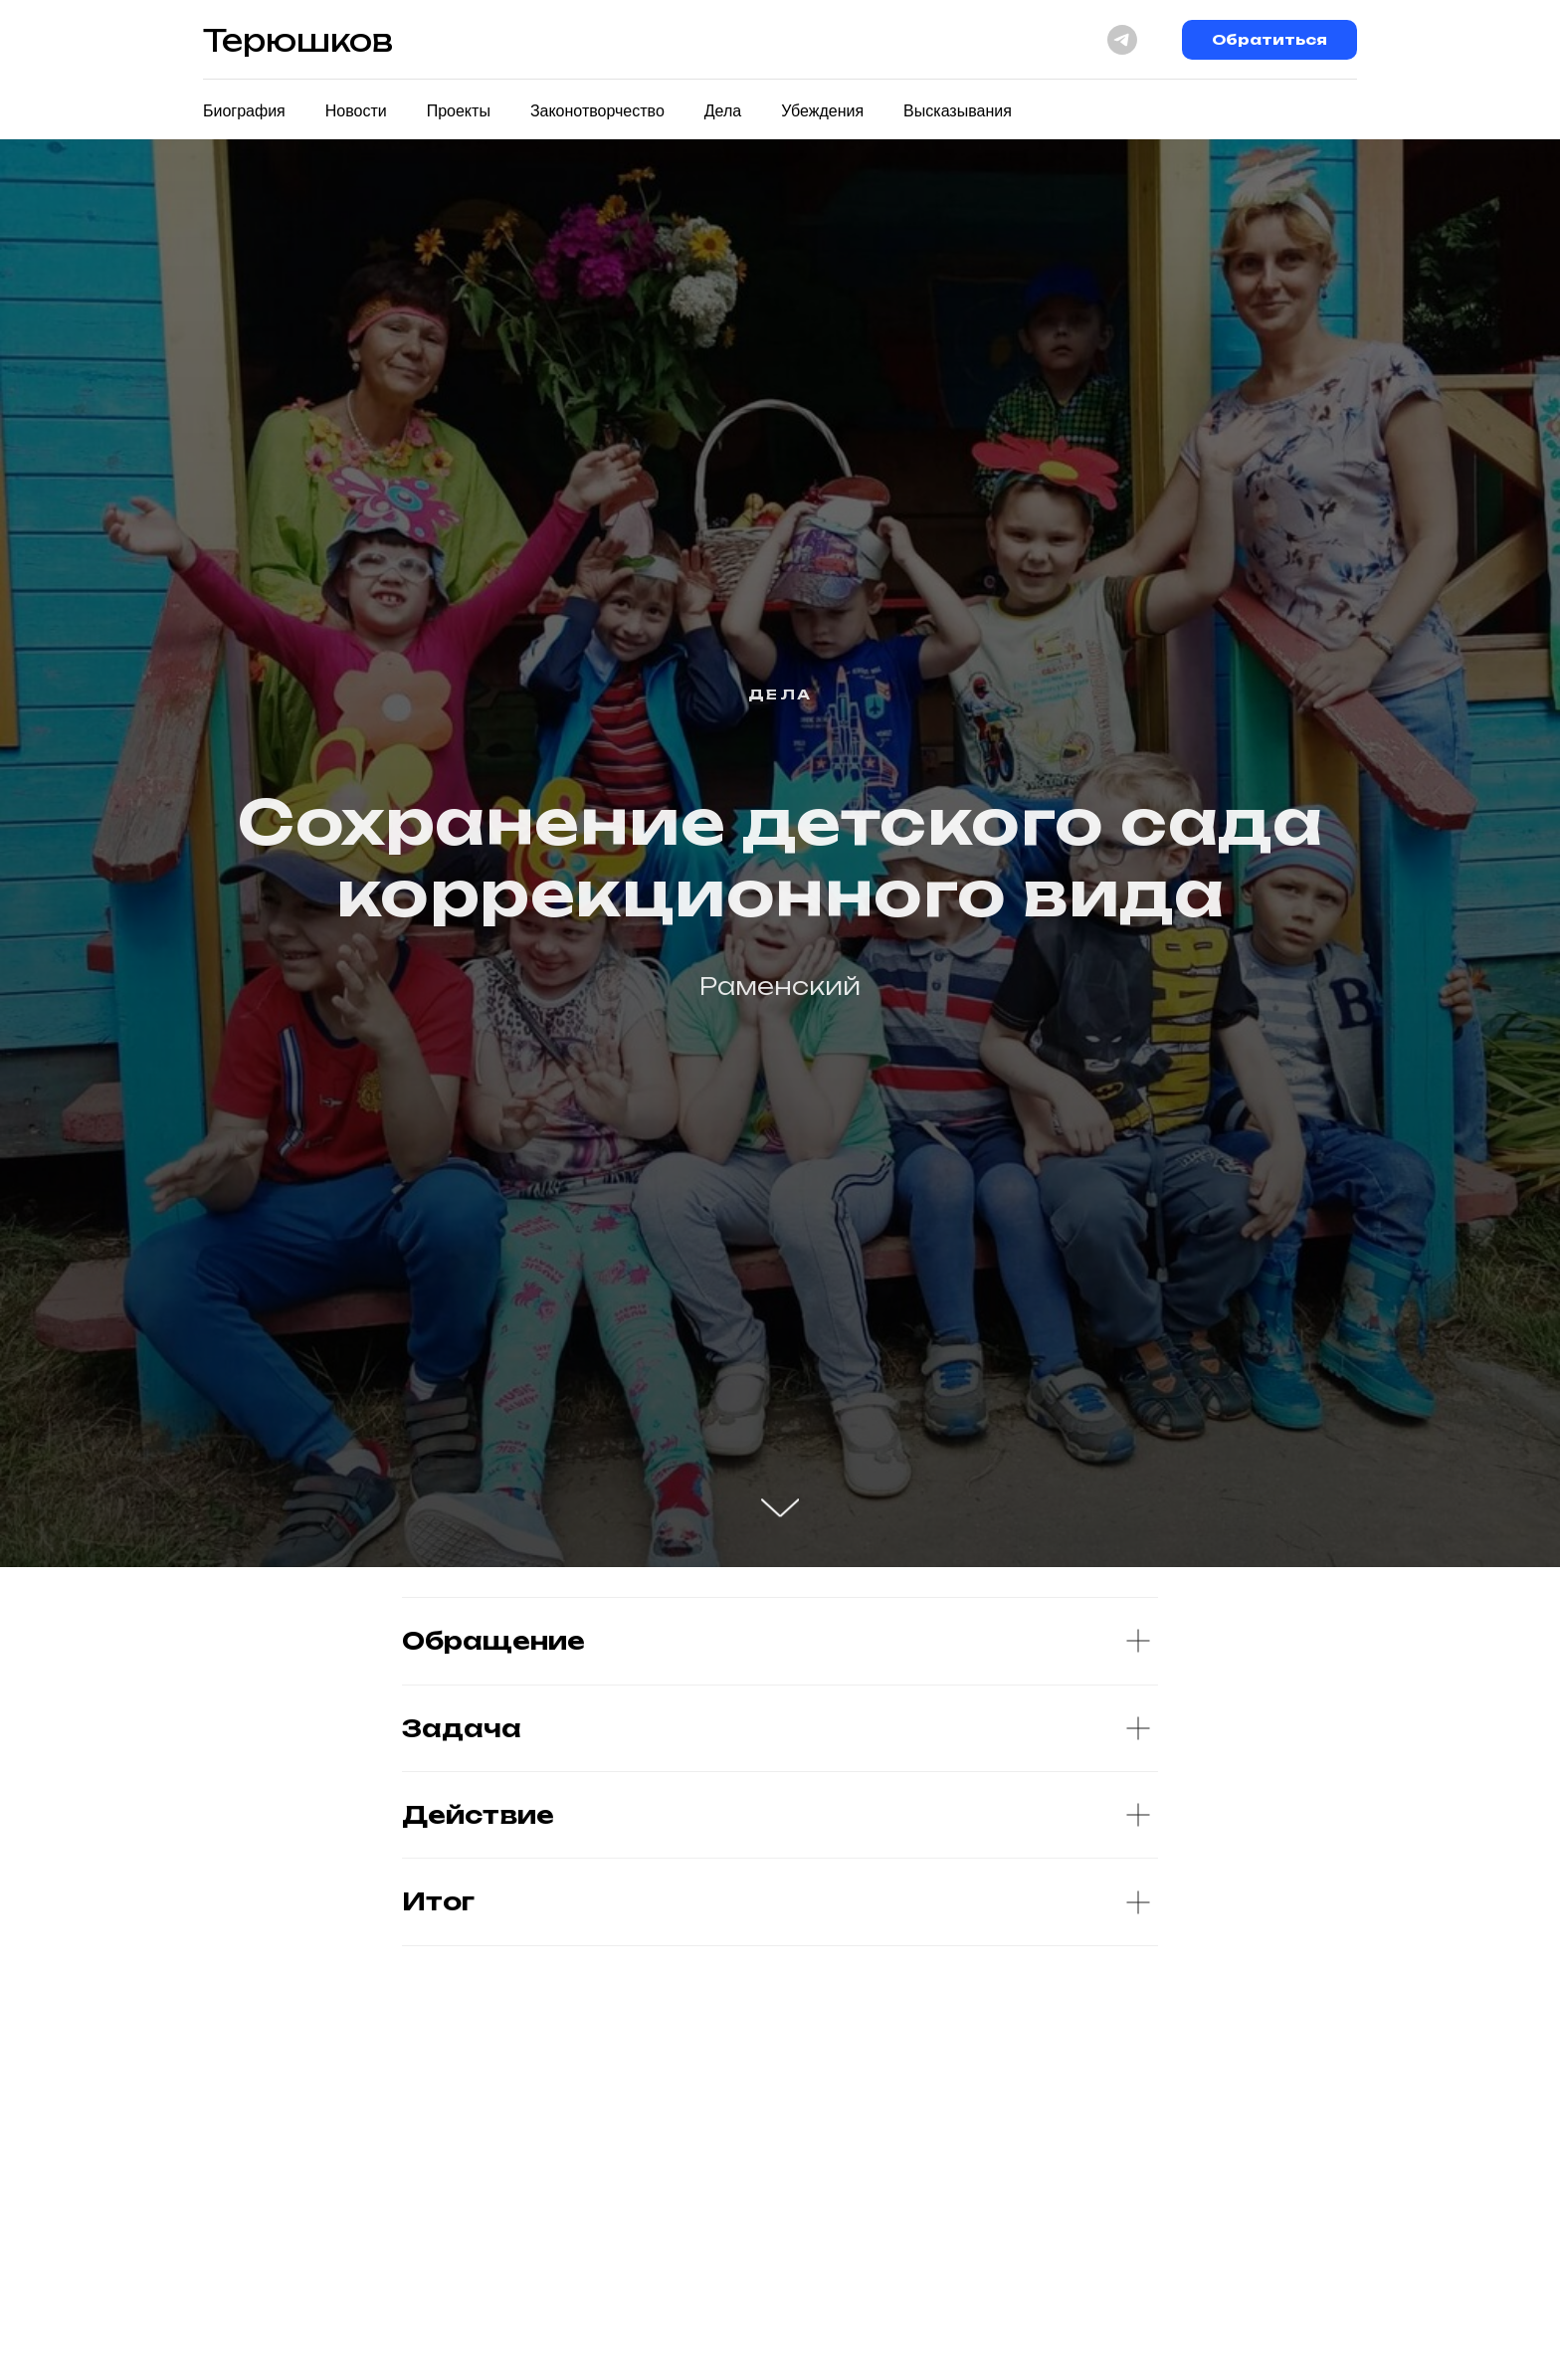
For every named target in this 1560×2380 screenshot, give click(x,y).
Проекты (458, 110)
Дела (722, 110)
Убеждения (822, 110)
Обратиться (1269, 39)
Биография (244, 110)
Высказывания (957, 110)
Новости (356, 110)
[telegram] (1122, 40)
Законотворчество (597, 110)
